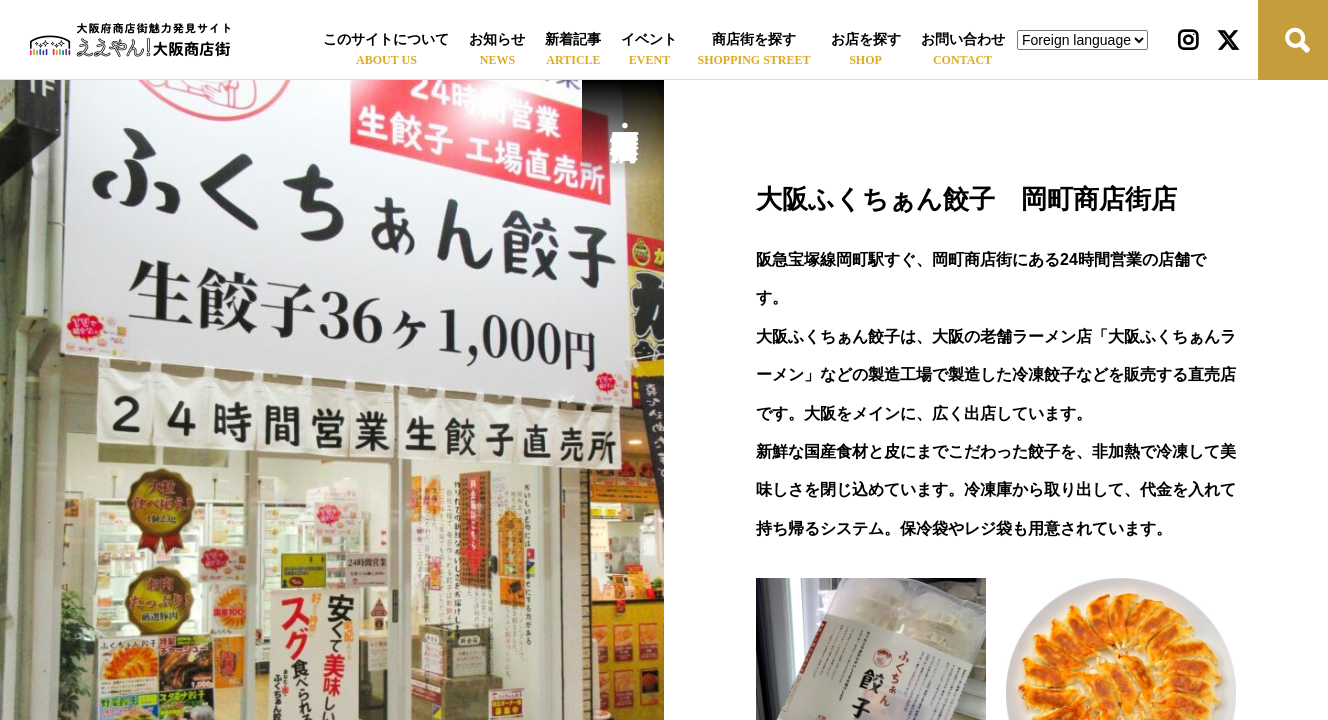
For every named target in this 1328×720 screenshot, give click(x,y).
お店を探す (866, 39)
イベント (649, 39)
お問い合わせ (963, 39)
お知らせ (497, 39)
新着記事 (573, 39)
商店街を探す (754, 39)
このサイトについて (386, 39)
